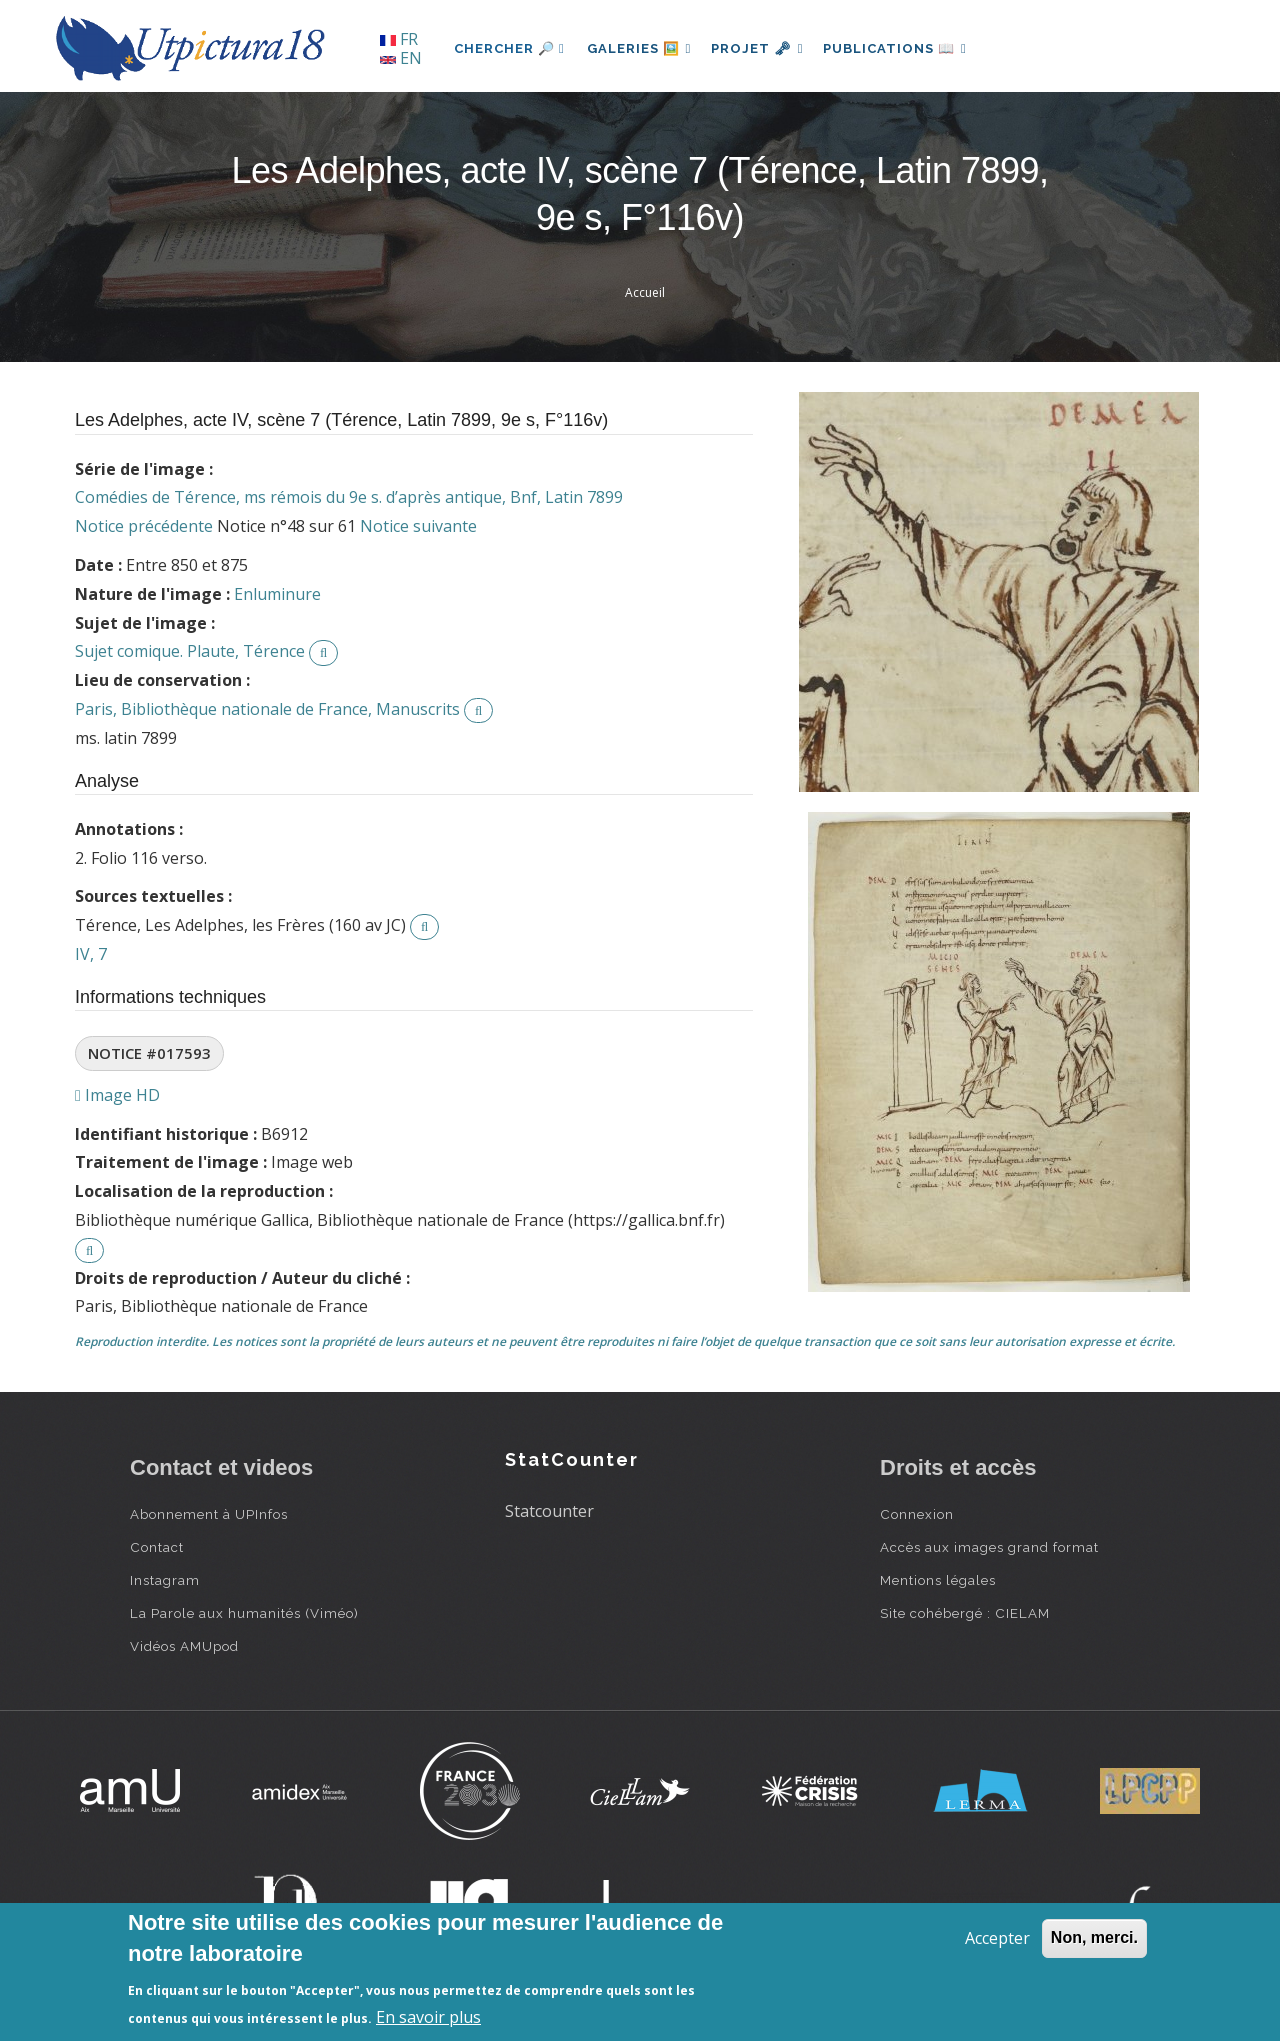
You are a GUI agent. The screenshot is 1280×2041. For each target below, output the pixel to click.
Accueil (645, 292)
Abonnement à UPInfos (209, 1514)
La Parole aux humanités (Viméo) (244, 1613)
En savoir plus (428, 2017)
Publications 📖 (906, 48)
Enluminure (277, 594)
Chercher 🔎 (509, 48)
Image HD (117, 1095)
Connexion (917, 1514)
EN (401, 58)
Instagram (165, 1580)
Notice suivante (418, 526)
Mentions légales (938, 1580)
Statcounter (549, 1511)
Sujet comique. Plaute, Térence (190, 651)
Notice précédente (144, 526)
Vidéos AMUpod (184, 1646)
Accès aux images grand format (989, 1547)
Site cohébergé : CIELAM (965, 1613)
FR (399, 39)
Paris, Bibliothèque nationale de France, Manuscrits (267, 709)
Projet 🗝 (764, 48)
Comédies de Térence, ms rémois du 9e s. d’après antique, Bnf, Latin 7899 (349, 497)
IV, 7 (91, 954)
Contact (157, 1547)
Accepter (997, 1938)
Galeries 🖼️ (641, 48)
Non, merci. (1094, 1937)
